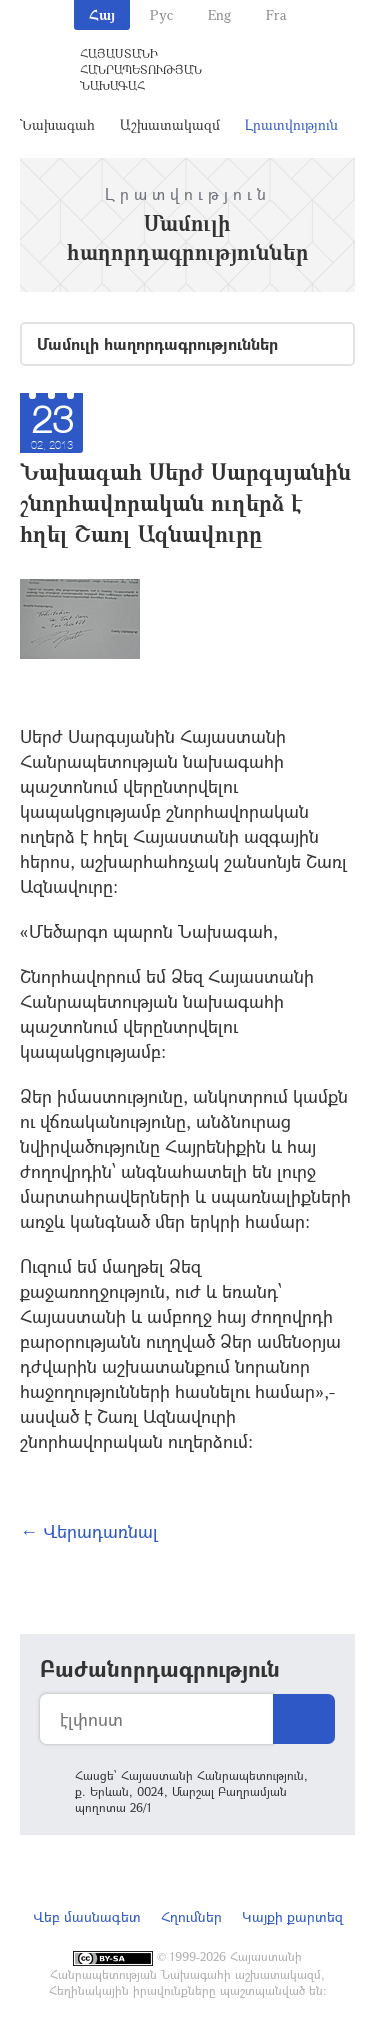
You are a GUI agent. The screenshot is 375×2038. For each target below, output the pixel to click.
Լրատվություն (291, 124)
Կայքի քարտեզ (292, 1916)
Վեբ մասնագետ (87, 1916)
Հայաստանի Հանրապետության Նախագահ (141, 69)
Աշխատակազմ (170, 124)
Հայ (102, 14)
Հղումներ (191, 1916)
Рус (161, 14)
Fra (276, 14)
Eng (219, 14)
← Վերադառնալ (89, 1531)
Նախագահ (57, 124)
